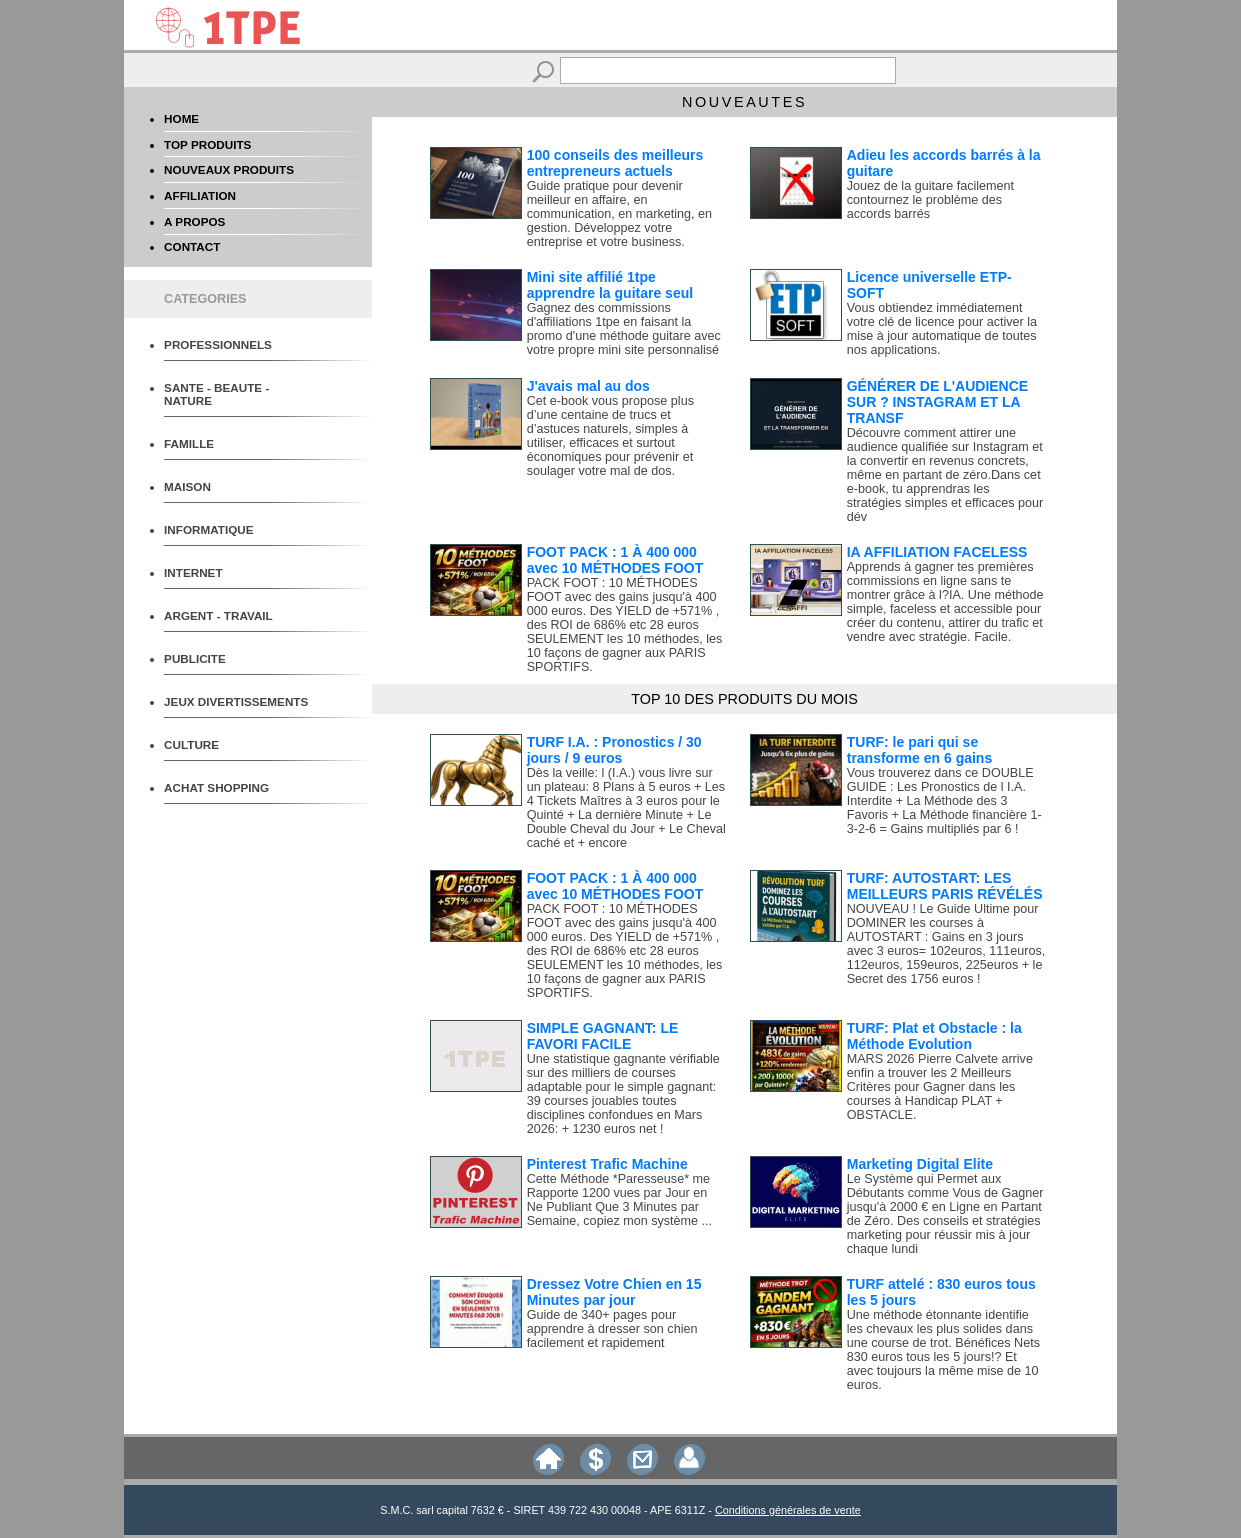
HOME (181, 118)
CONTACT (192, 246)
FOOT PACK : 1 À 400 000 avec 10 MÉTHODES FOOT (615, 560)
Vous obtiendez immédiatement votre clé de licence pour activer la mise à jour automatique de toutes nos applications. (942, 329)
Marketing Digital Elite (920, 1164)
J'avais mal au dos (588, 386)
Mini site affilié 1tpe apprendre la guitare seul (610, 285)
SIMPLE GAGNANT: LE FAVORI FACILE (603, 1036)
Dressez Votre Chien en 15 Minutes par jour (614, 1292)
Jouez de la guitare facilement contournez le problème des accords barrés (930, 200)
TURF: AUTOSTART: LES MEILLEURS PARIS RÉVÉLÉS (945, 886)
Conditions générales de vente (788, 1510)
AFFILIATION (200, 195)
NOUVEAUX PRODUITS (229, 169)
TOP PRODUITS (207, 144)
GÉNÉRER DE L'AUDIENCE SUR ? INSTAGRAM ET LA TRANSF (937, 402)
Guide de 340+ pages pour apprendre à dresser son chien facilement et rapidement (612, 1329)
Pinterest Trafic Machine (607, 1164)
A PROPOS (194, 221)
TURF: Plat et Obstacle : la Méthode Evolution (934, 1036)
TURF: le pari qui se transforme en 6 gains (920, 750)
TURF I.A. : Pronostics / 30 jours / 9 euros (614, 750)
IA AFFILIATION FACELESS (937, 552)
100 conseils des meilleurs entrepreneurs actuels (615, 163)
